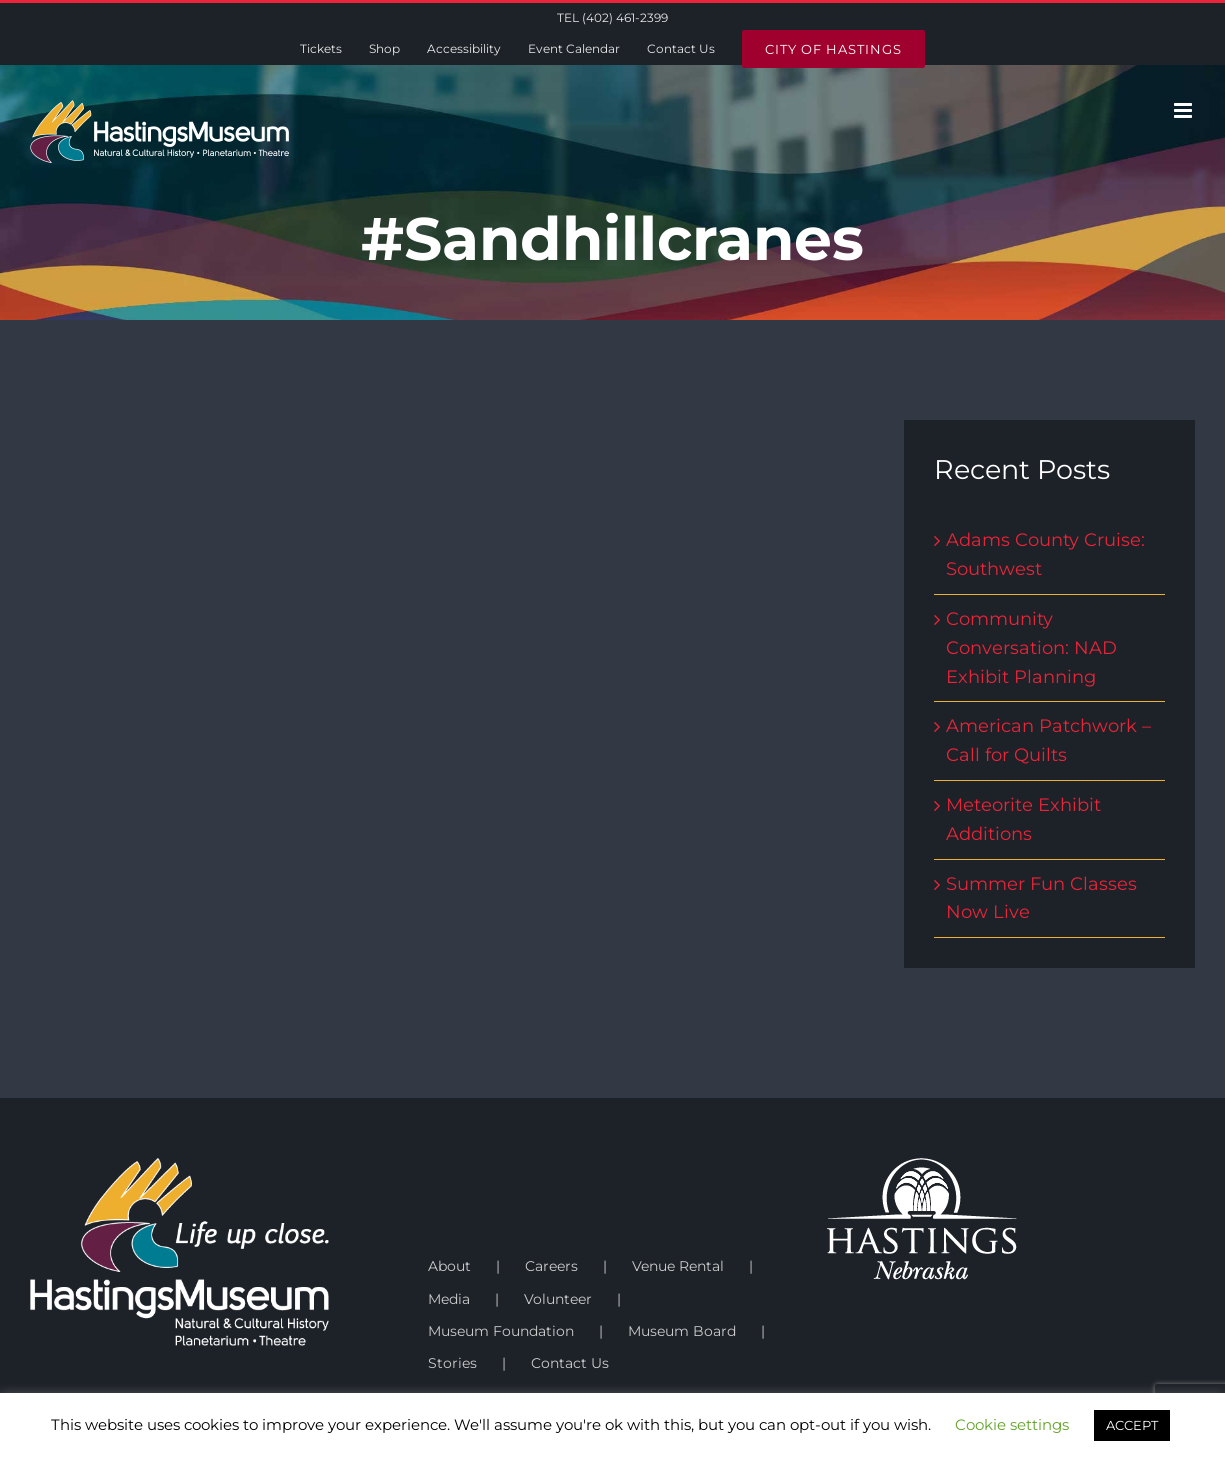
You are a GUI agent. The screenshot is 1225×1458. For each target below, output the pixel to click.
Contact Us (570, 1363)
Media (449, 1299)
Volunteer (558, 1299)
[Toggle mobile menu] (1184, 110)
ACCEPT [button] (1132, 1425)
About (449, 1266)
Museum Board (682, 1331)
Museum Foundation (501, 1331)
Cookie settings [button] (1012, 1424)
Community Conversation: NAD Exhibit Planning (1031, 648)
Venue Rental (678, 1266)
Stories (452, 1363)
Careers (551, 1266)
